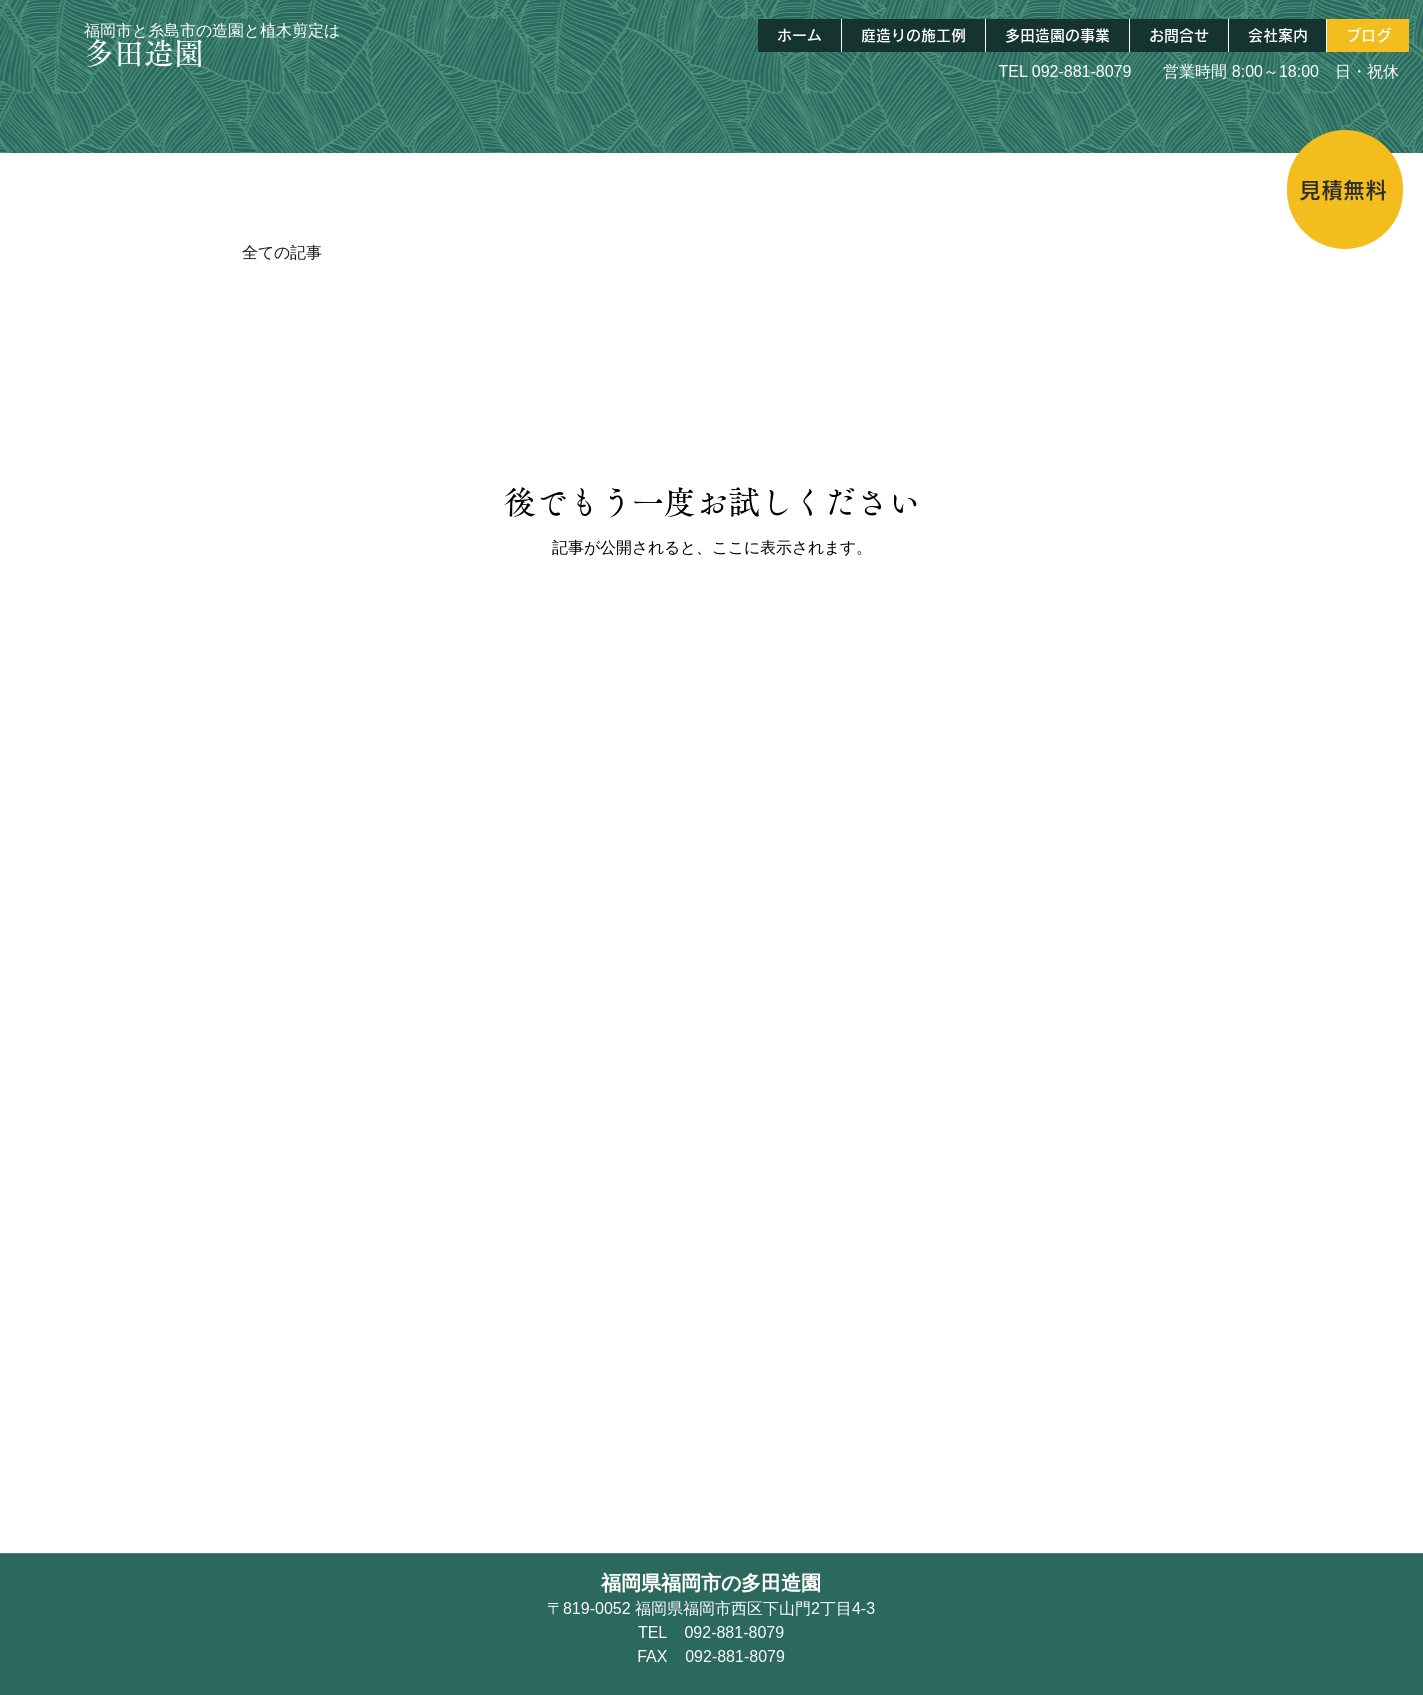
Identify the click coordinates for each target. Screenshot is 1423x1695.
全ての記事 (282, 252)
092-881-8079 (1082, 71)
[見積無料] (1345, 189)
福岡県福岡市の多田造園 (711, 1583)
